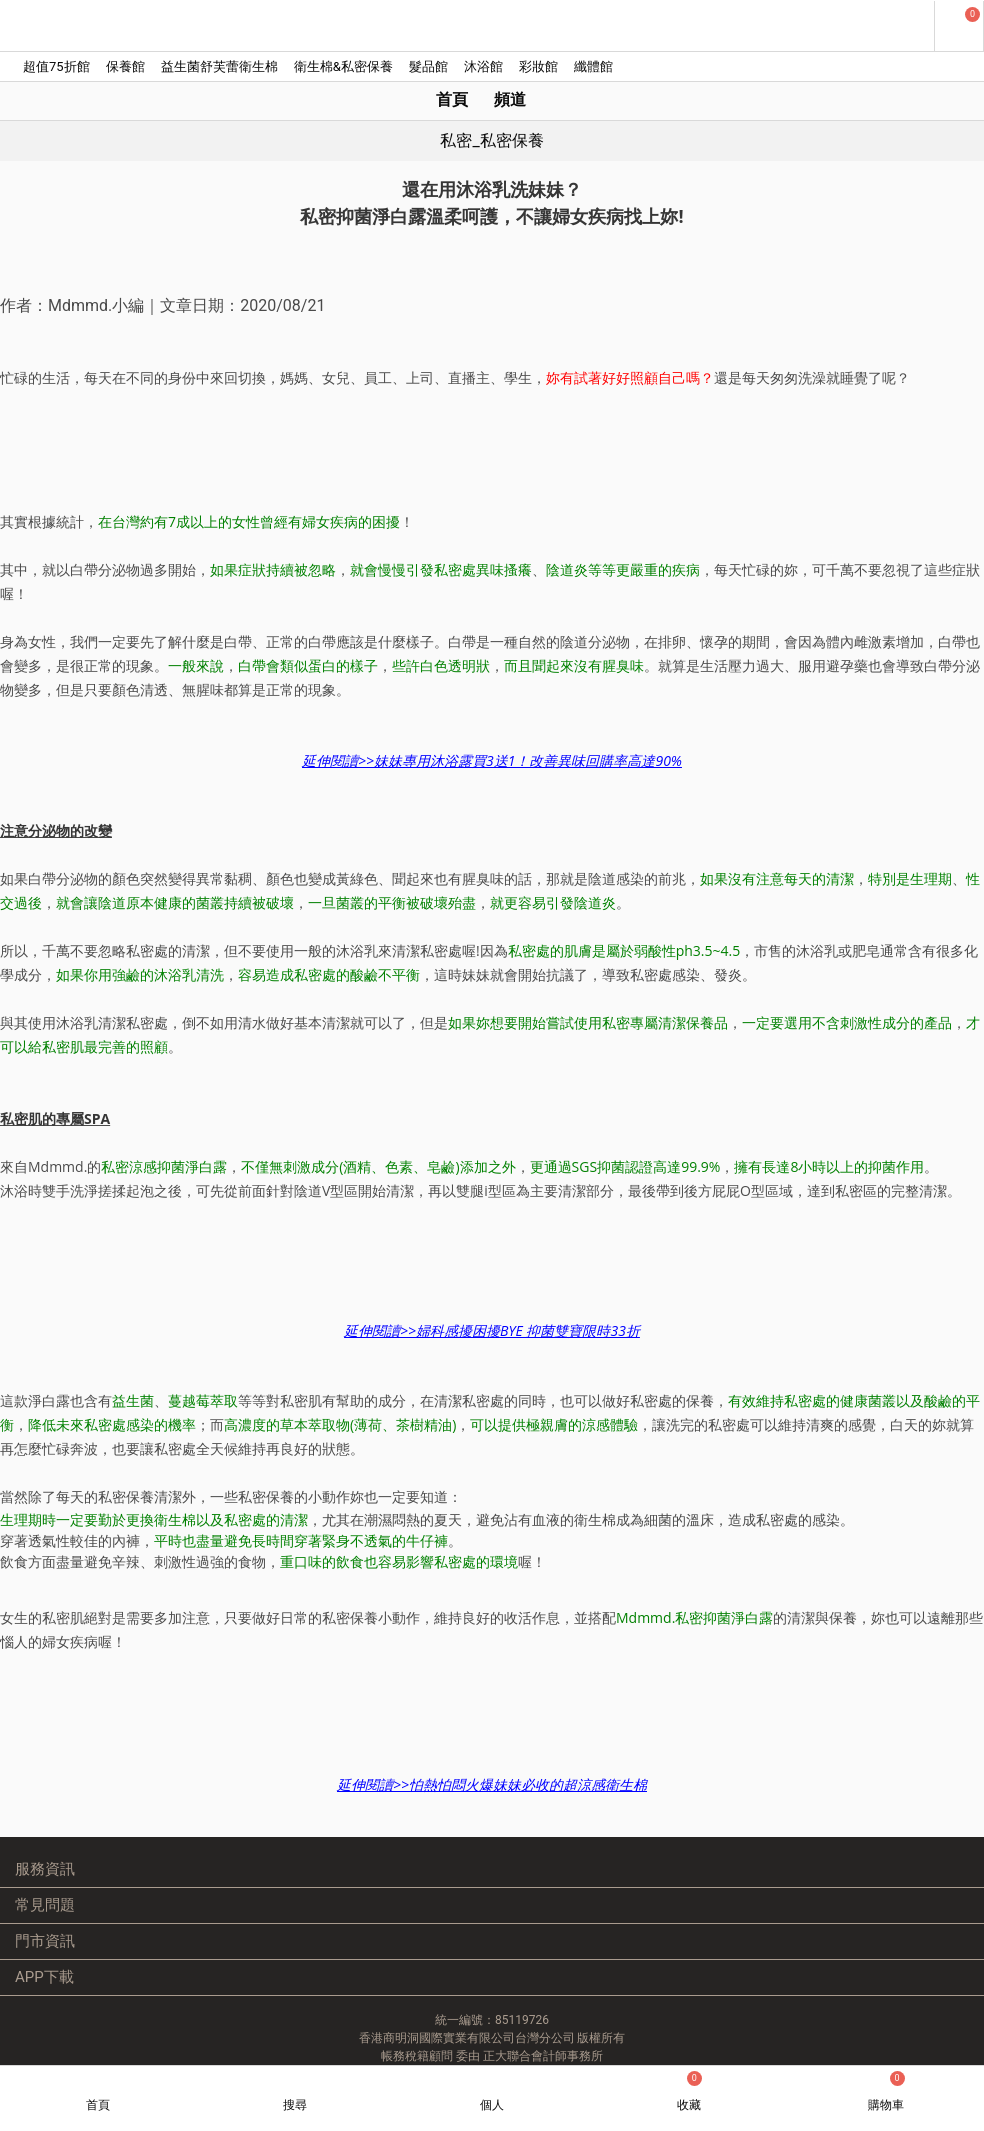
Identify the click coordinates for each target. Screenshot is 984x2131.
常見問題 (45, 1905)
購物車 (886, 2091)
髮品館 (428, 66)
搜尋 (295, 2105)
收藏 (689, 2091)
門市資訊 (45, 1941)
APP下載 (44, 1977)
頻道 (510, 99)
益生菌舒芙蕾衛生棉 (219, 66)
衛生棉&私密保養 (343, 66)
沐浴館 (483, 66)
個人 (492, 2105)
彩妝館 (538, 66)
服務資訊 (45, 1869)
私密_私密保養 (491, 140)
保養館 (125, 66)
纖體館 (593, 66)
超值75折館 (56, 66)
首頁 (452, 99)
